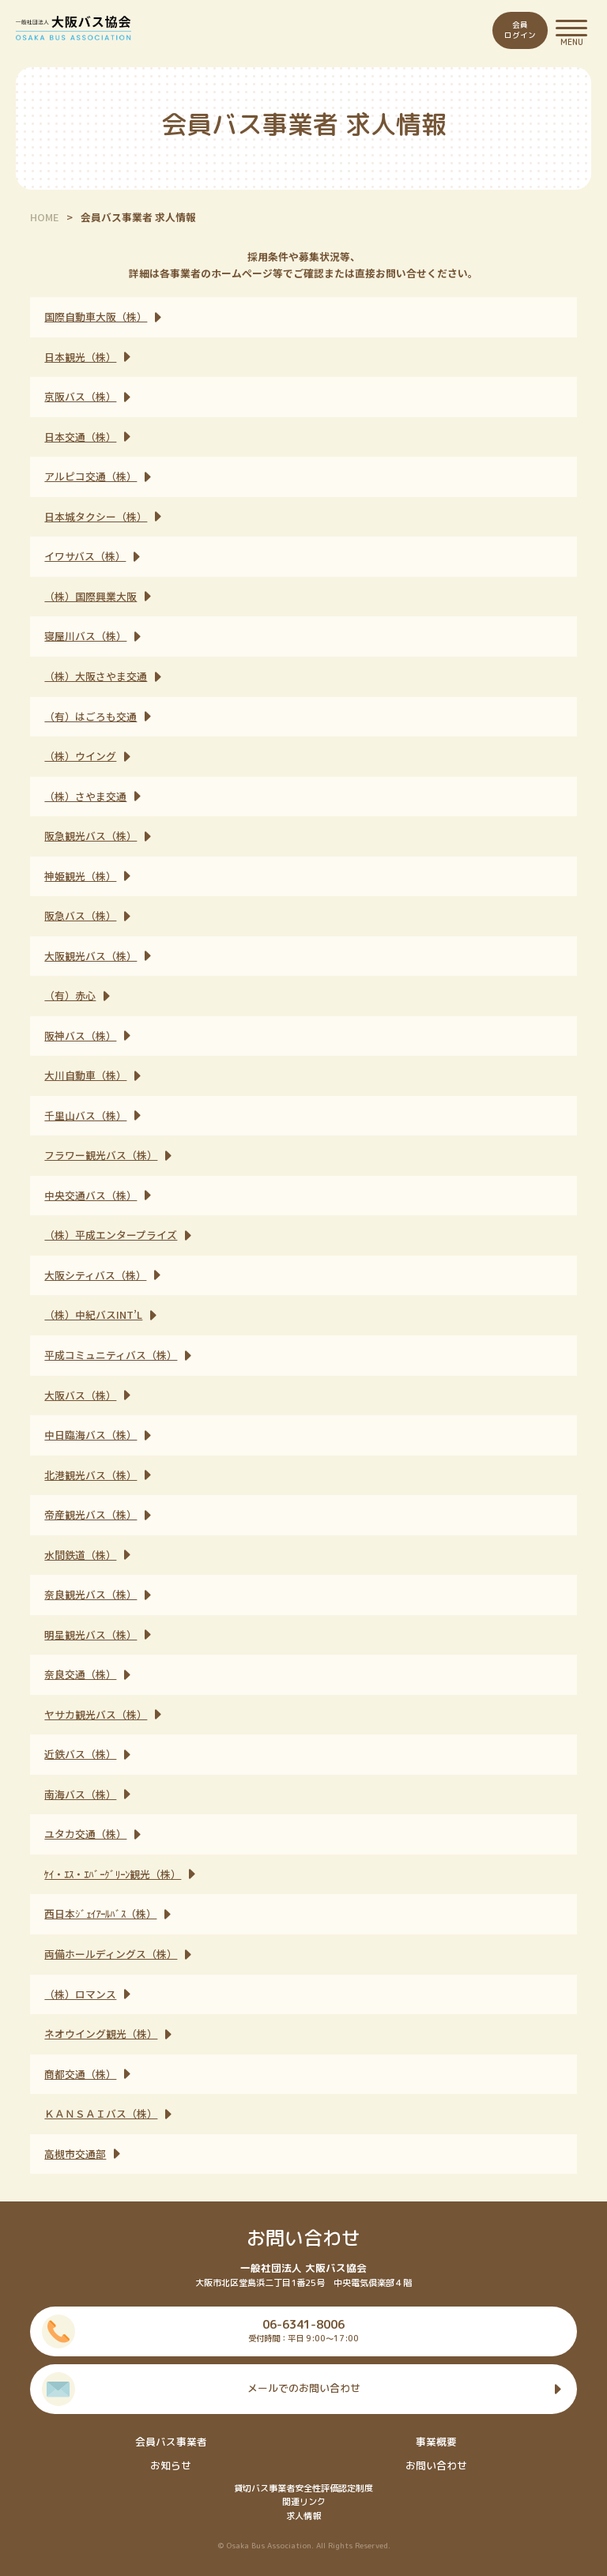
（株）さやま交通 (85, 796)
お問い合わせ (436, 2465)
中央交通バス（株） (90, 1195)
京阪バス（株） (80, 396)
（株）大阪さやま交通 (95, 676)
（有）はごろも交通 (90, 716)
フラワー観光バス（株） (100, 1154)
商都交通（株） (80, 2073)
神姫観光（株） (80, 875)
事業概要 (436, 2442)
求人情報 (303, 2516)
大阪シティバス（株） (95, 1274)
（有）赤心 (70, 995)
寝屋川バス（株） (85, 635)
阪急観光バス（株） (90, 835)
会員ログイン (520, 30)
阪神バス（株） (80, 1035)
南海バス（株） (80, 1794)
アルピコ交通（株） (90, 476)
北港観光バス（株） (90, 1474)
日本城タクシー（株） (95, 516)
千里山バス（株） (85, 1115)
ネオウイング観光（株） (100, 2033)
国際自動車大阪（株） (95, 316)
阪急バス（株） (80, 915)
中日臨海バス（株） (90, 1434)
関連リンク (304, 2501)
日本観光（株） (80, 356)
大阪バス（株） (80, 1395)
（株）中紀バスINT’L (93, 1314)
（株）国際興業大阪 (90, 596)
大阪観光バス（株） (90, 955)
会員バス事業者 (171, 2442)
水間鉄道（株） (80, 1554)
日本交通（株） (80, 436)
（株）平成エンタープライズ (110, 1234)
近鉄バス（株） (80, 1753)
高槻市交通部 (75, 2153)
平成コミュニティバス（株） (110, 1354)
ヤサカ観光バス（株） (95, 1714)
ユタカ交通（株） (85, 1833)
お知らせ (170, 2465)
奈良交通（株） (80, 1674)
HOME (44, 216)
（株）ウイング (80, 755)
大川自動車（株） (85, 1075)
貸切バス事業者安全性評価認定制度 (303, 2488)
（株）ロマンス (80, 1994)
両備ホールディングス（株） (110, 1953)
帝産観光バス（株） (90, 1514)
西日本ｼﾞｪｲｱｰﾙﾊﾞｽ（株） (100, 1913)
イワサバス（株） (85, 555)
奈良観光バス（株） (90, 1594)
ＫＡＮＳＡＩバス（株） (100, 2113)
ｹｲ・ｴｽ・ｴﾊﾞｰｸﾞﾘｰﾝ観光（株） (112, 1873)
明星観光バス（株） (90, 1634)
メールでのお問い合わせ (303, 2388)
